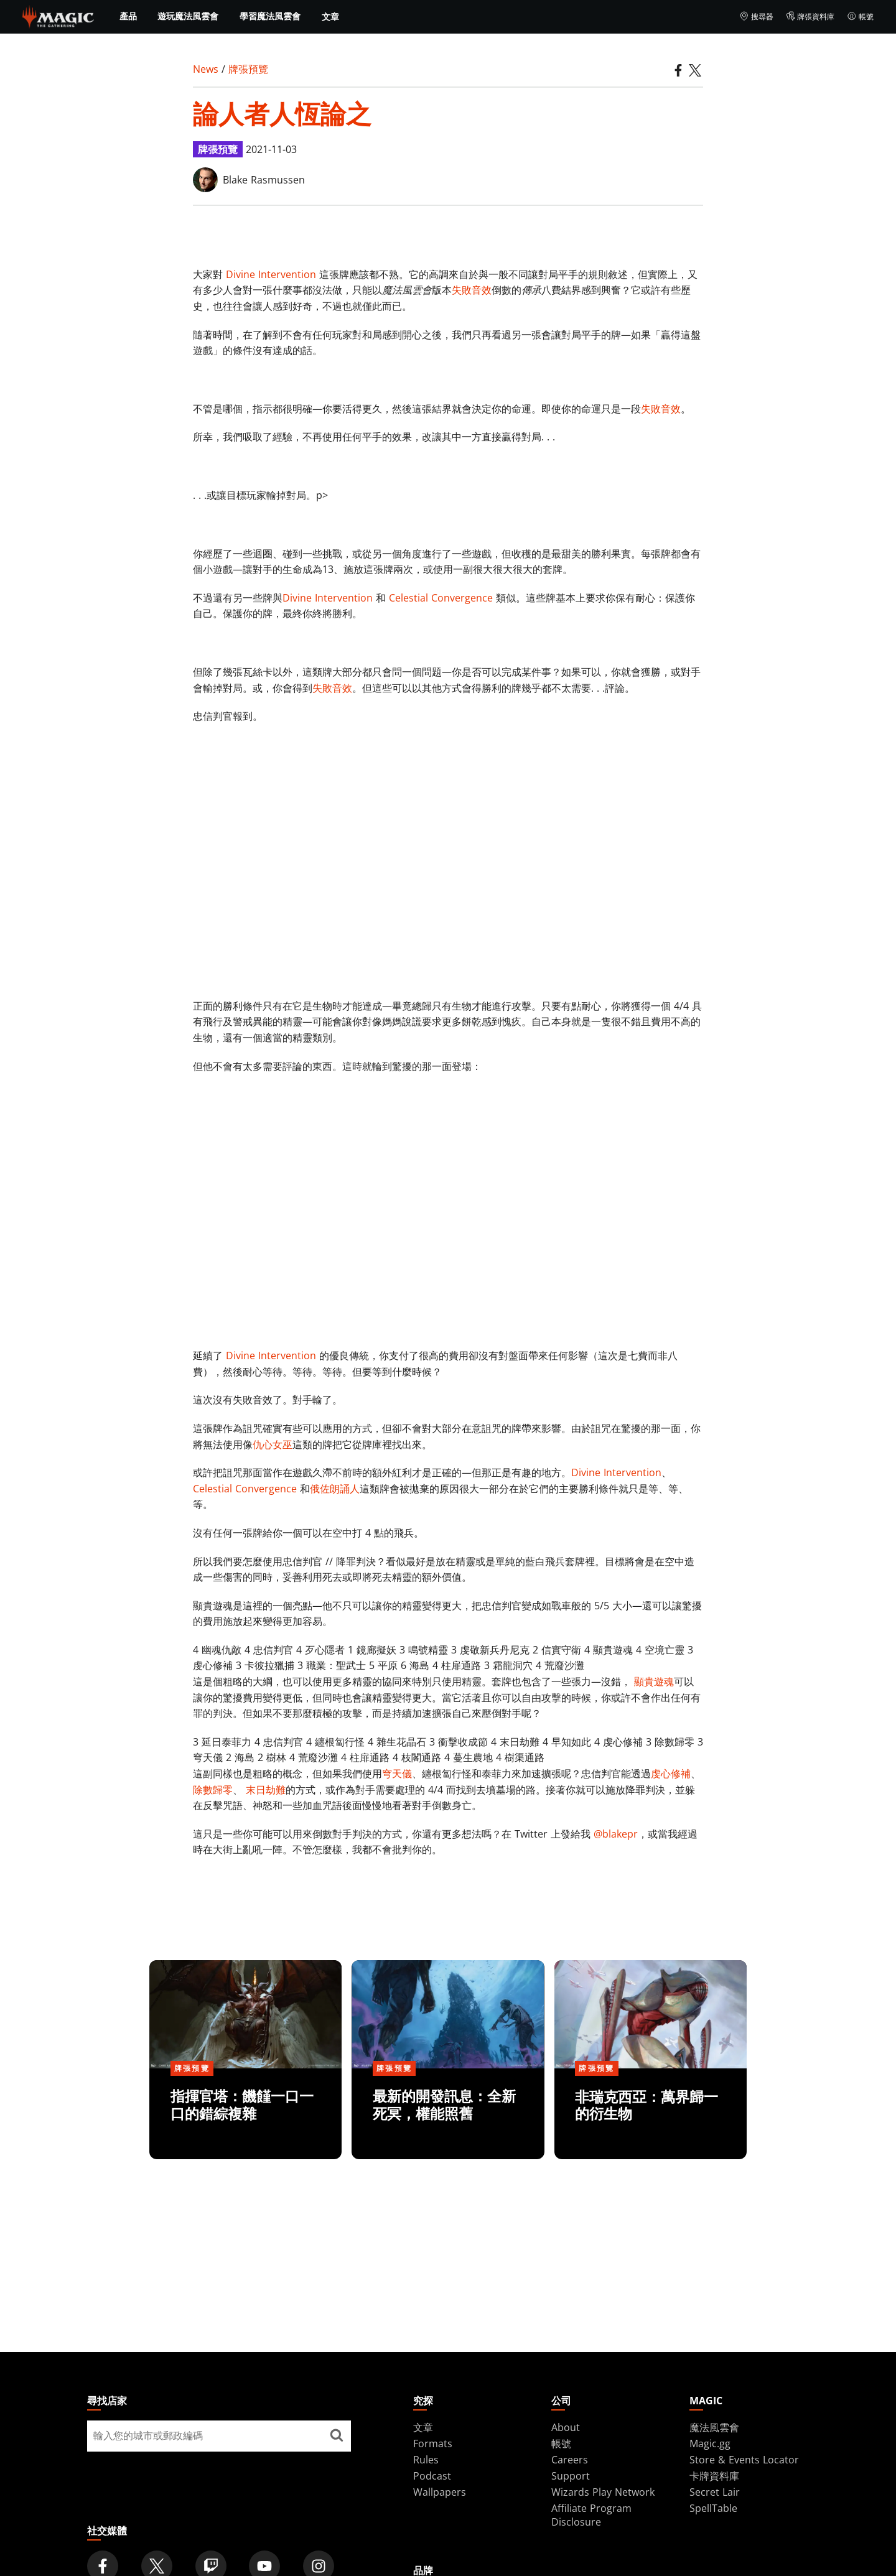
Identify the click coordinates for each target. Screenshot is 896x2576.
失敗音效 (472, 290)
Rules (426, 2460)
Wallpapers (439, 2492)
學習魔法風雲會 (270, 16)
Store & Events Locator (744, 2460)
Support (570, 2476)
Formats (432, 2443)
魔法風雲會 (714, 2427)
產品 (128, 16)
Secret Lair (714, 2492)
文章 (330, 16)
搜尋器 (756, 16)
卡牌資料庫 (714, 2476)
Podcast (432, 2476)
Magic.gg (709, 2443)
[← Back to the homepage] (58, 15)
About (565, 2427)
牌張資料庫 (810, 16)
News (205, 69)
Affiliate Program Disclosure (591, 2515)
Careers (569, 2460)
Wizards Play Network (603, 2492)
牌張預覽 (248, 69)
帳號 (860, 16)
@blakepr (616, 1834)
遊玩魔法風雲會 (187, 16)
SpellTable (713, 2508)
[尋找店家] (336, 2436)
